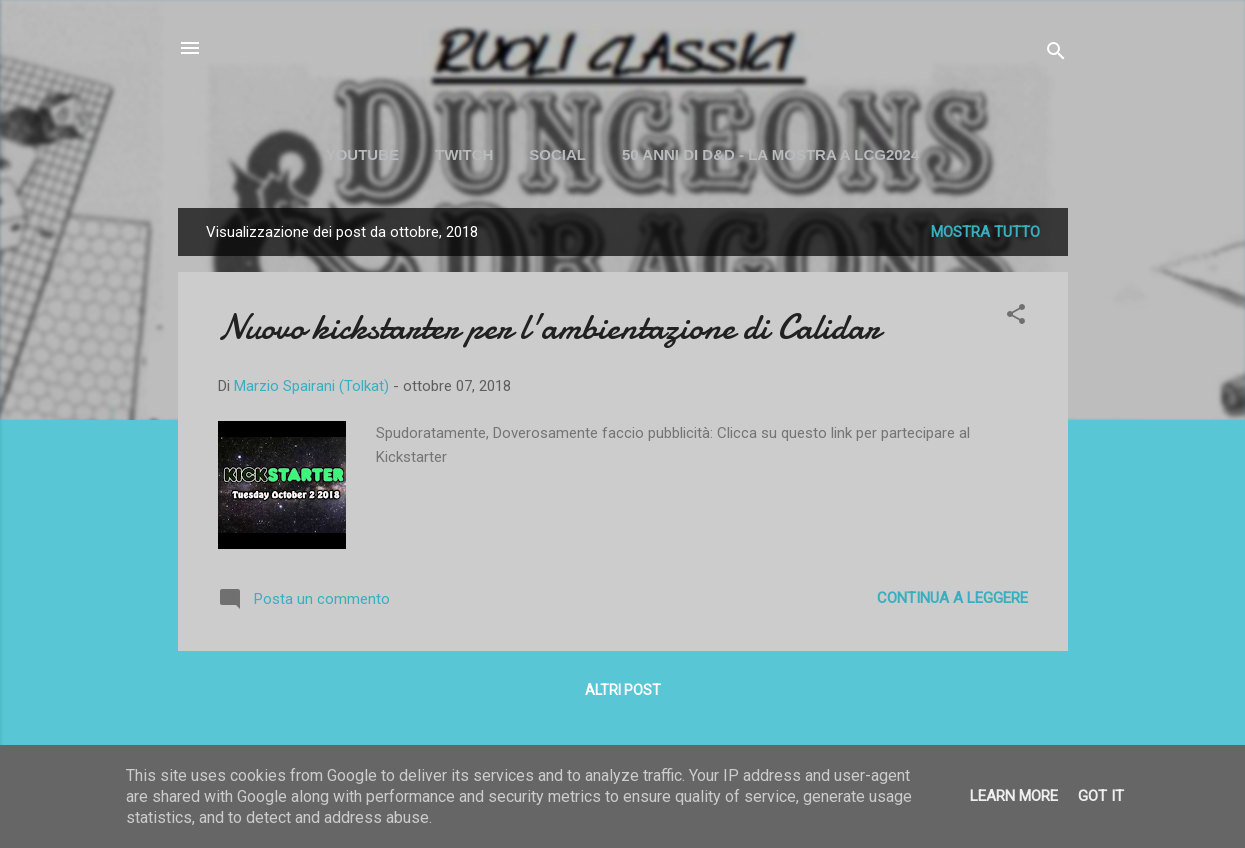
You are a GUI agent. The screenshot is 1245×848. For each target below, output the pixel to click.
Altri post (623, 690)
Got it (1101, 796)
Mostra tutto (985, 232)
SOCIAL (557, 154)
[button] (1016, 317)
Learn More (1014, 796)
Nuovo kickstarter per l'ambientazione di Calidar (549, 327)
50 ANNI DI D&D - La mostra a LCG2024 (770, 154)
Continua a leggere (952, 598)
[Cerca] (1056, 54)
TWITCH (464, 154)
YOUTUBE (362, 154)
